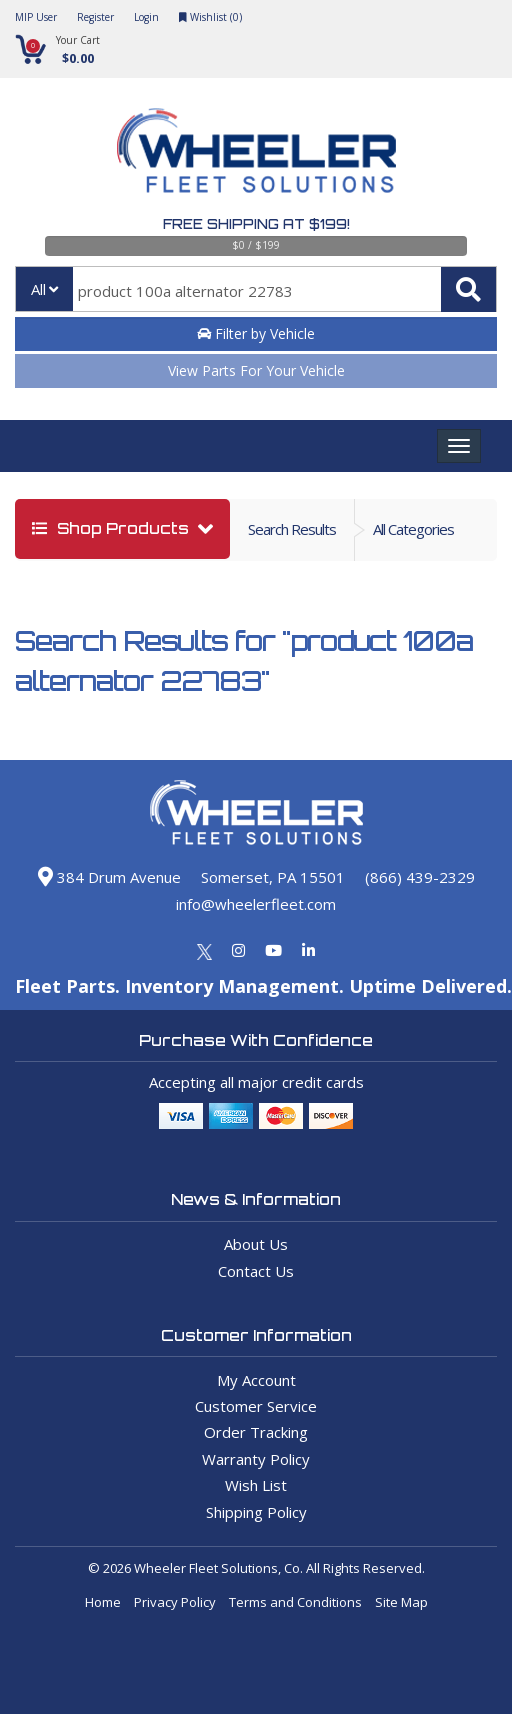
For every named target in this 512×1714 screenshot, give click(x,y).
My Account (256, 1380)
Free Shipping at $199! (256, 224)
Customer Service (256, 1406)
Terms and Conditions (295, 1602)
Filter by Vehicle (256, 333)
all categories (413, 529)
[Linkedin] (308, 950)
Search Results (292, 529)
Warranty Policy (256, 1459)
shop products (112, 528)
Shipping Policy (256, 1512)
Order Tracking (256, 1432)
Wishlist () (210, 17)
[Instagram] (238, 950)
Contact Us (256, 1271)
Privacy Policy (175, 1602)
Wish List (256, 1485)
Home (103, 1602)
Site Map (401, 1602)
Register (95, 17)
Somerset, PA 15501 (273, 877)
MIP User (36, 17)
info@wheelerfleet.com (256, 904)
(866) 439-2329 (420, 877)
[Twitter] (204, 950)
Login (146, 17)
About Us (256, 1244)
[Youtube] (273, 950)
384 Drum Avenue (109, 877)
